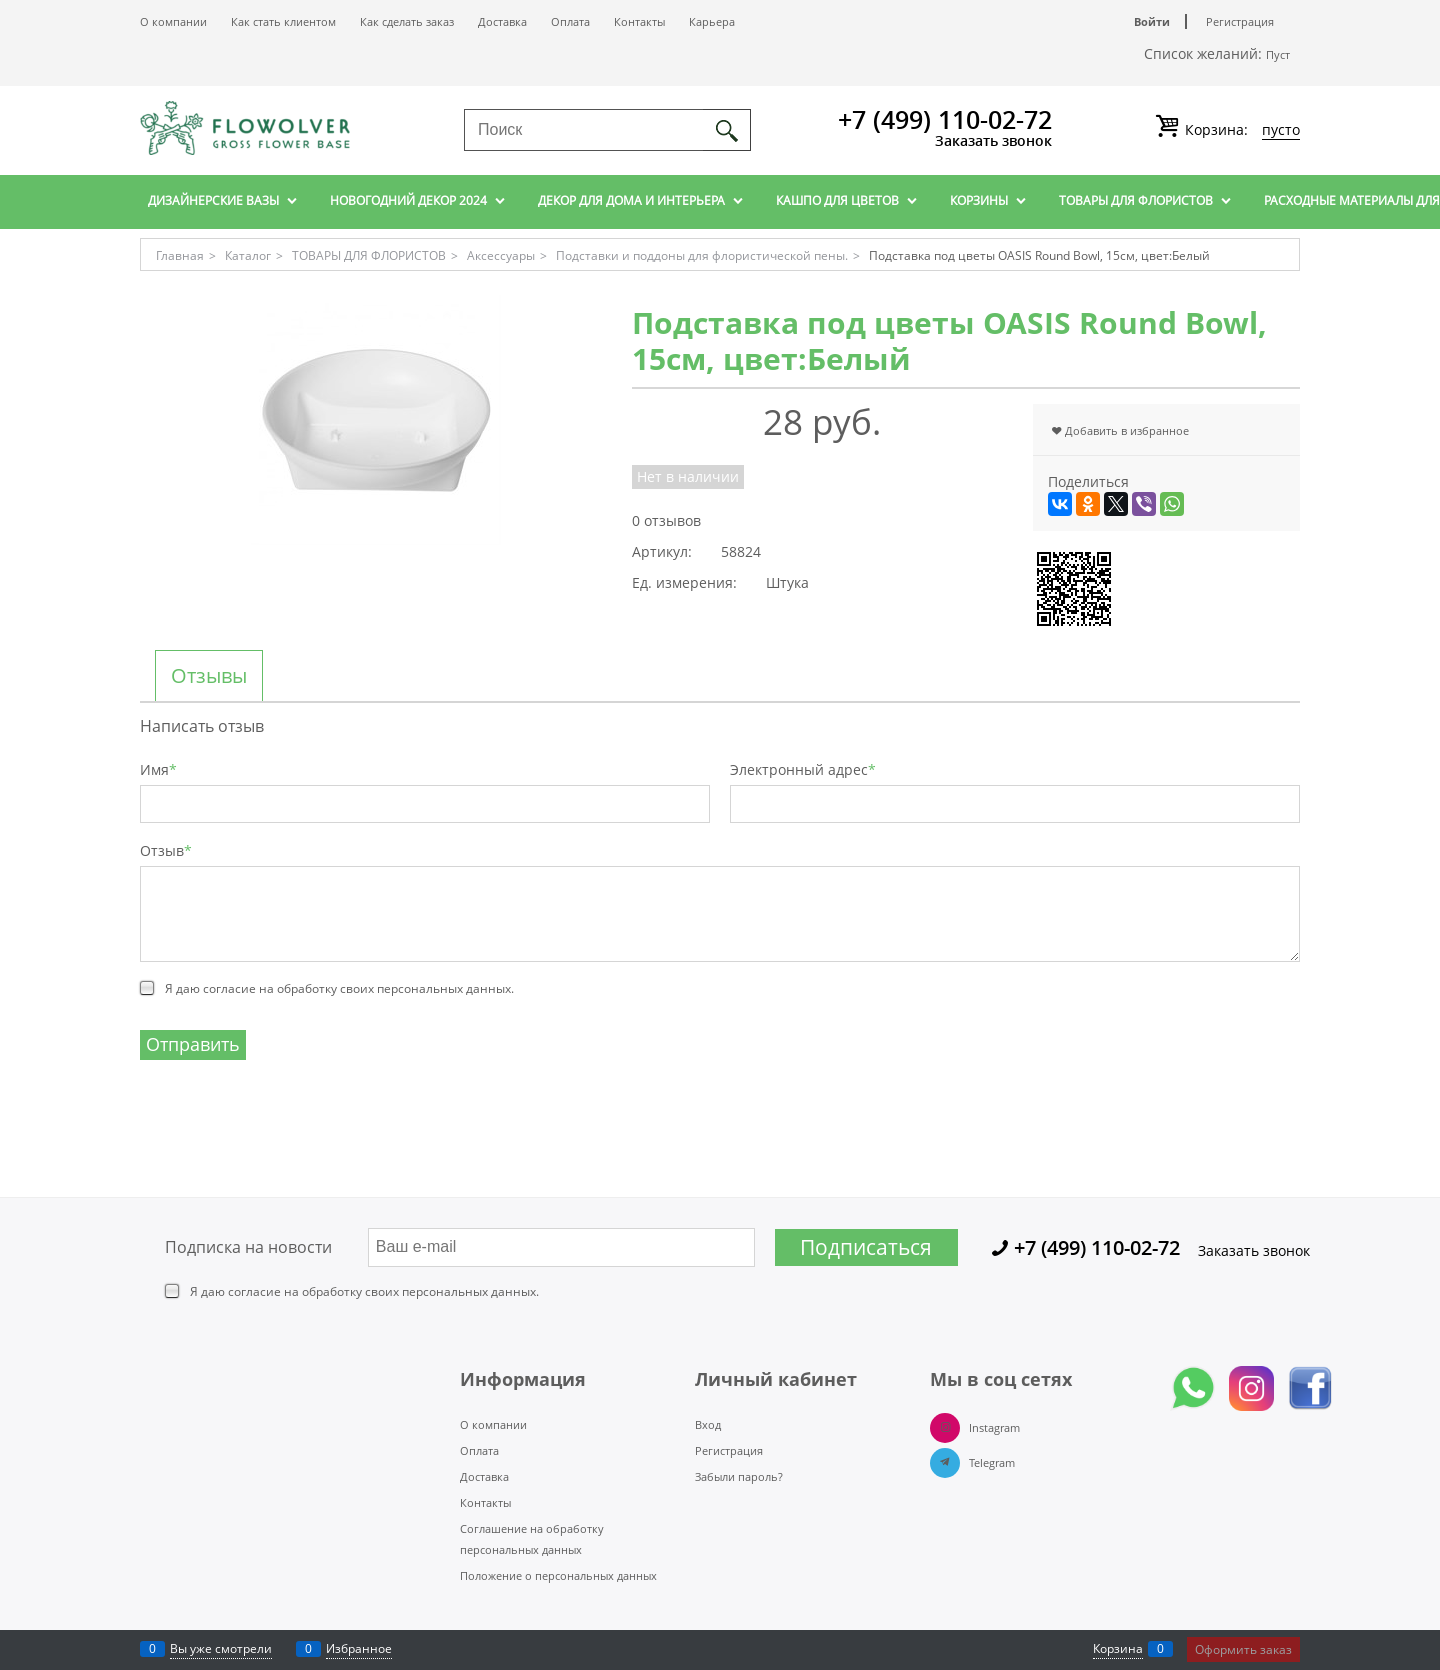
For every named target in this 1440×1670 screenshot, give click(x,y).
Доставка (502, 21)
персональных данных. (445, 988)
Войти (1152, 21)
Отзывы (209, 676)
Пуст (1278, 54)
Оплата (570, 21)
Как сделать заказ (407, 21)
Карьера (712, 21)
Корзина (1118, 1648)
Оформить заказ (1243, 1649)
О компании (173, 21)
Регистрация (1240, 21)
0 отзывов (666, 520)
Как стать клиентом (283, 21)
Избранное (359, 1648)
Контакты (639, 21)
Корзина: (1240, 130)
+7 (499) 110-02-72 (945, 119)
